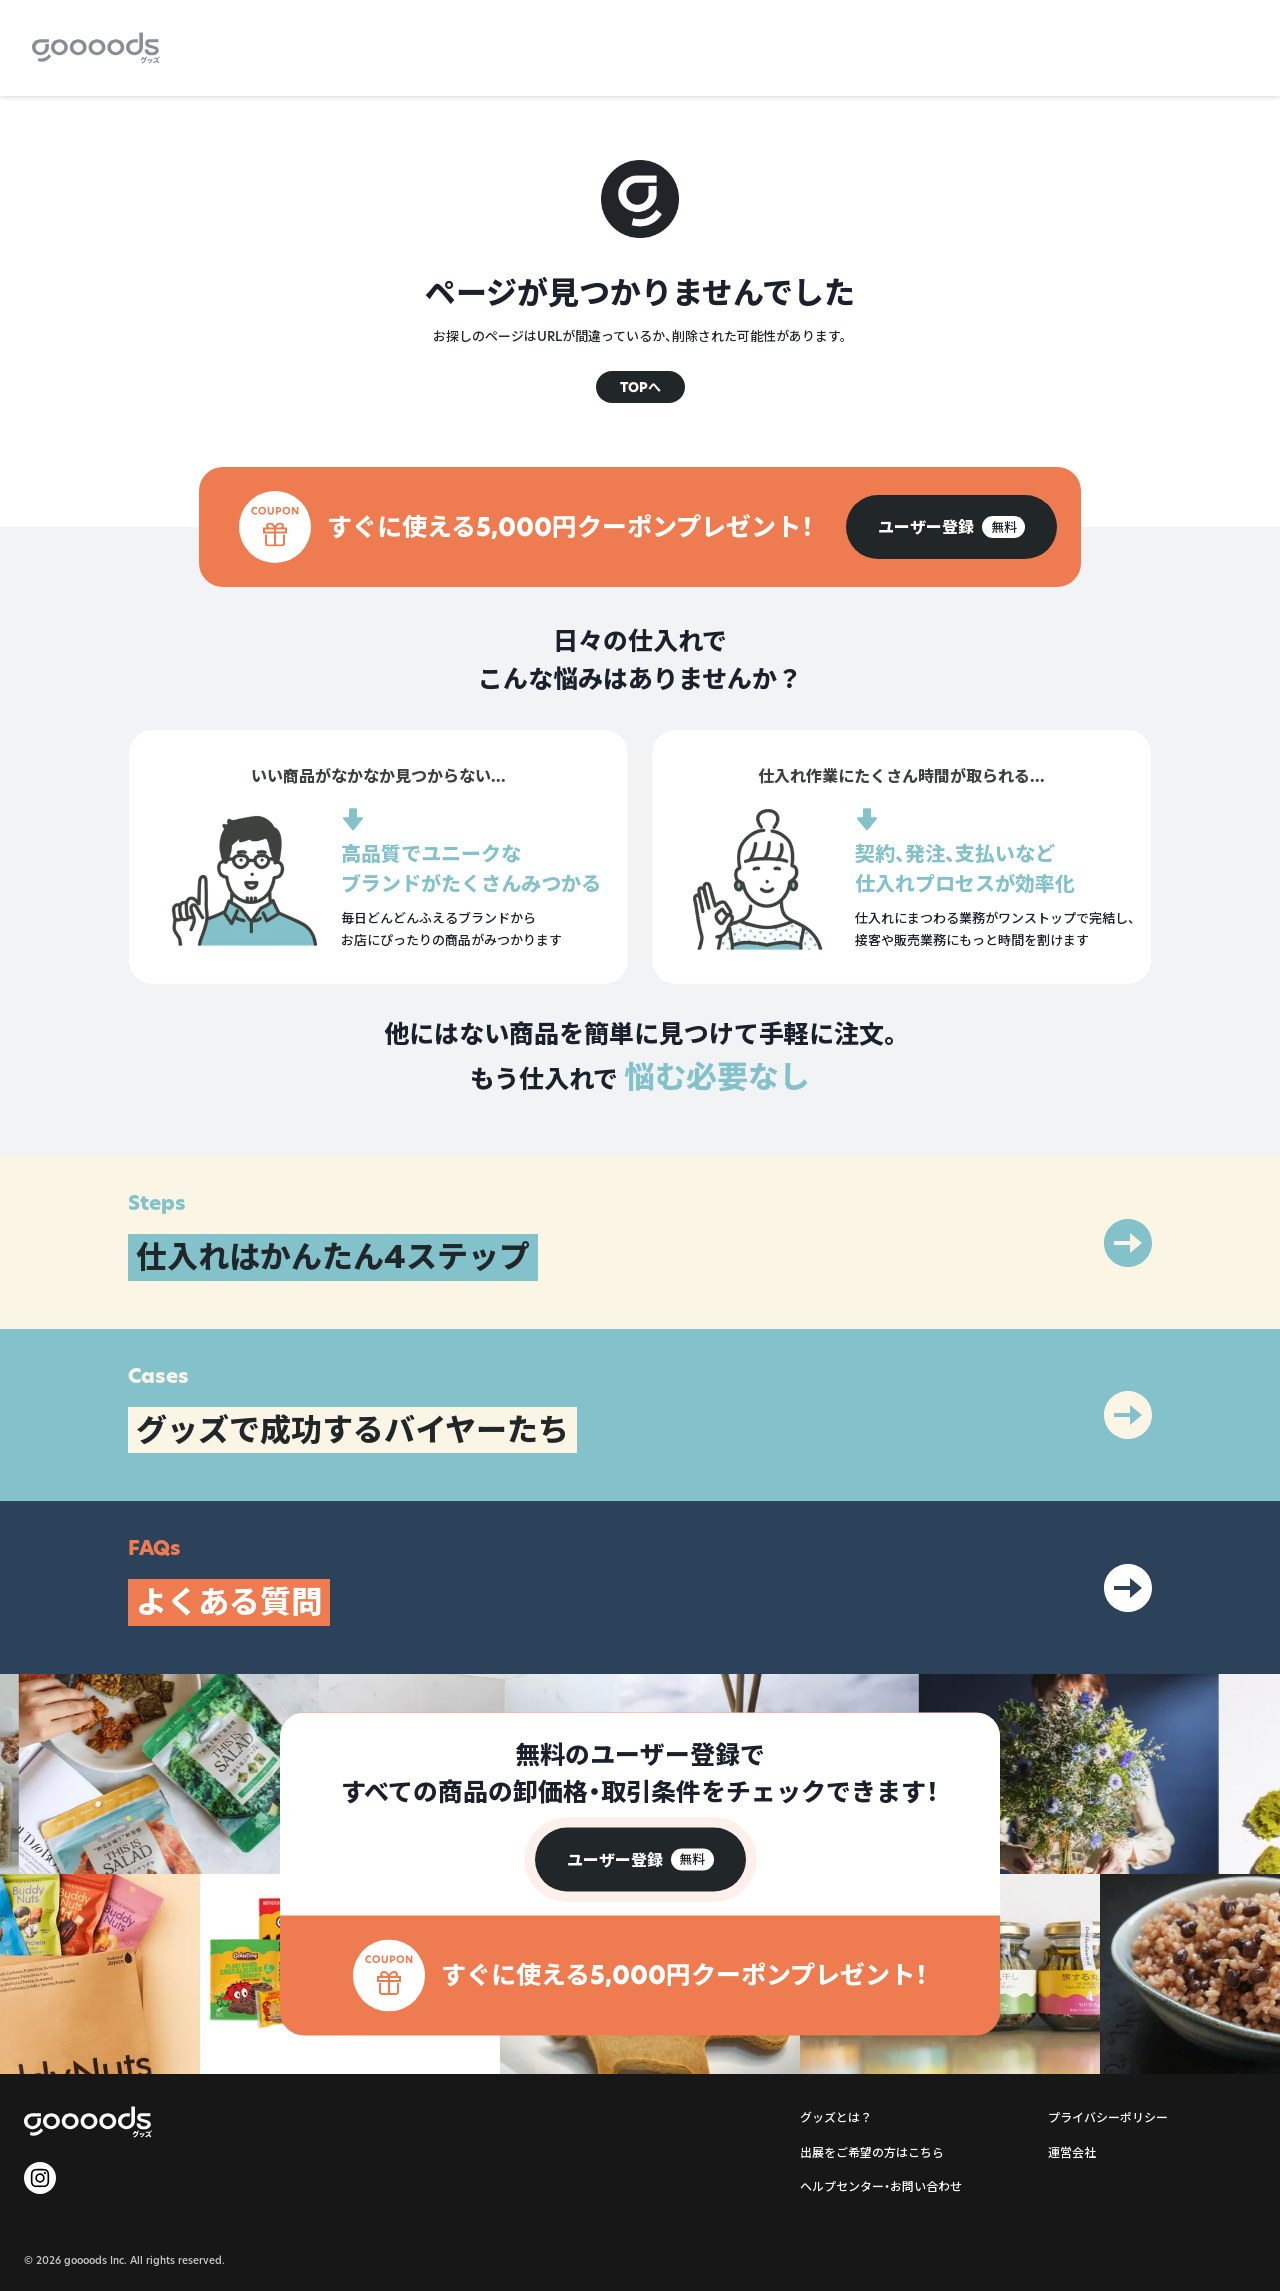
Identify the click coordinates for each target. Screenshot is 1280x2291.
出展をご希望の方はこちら (872, 2152)
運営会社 (1072, 2152)
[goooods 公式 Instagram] (40, 2178)
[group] (951, 527)
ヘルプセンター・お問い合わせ (881, 2186)
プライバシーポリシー (1108, 2117)
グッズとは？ (836, 2117)
